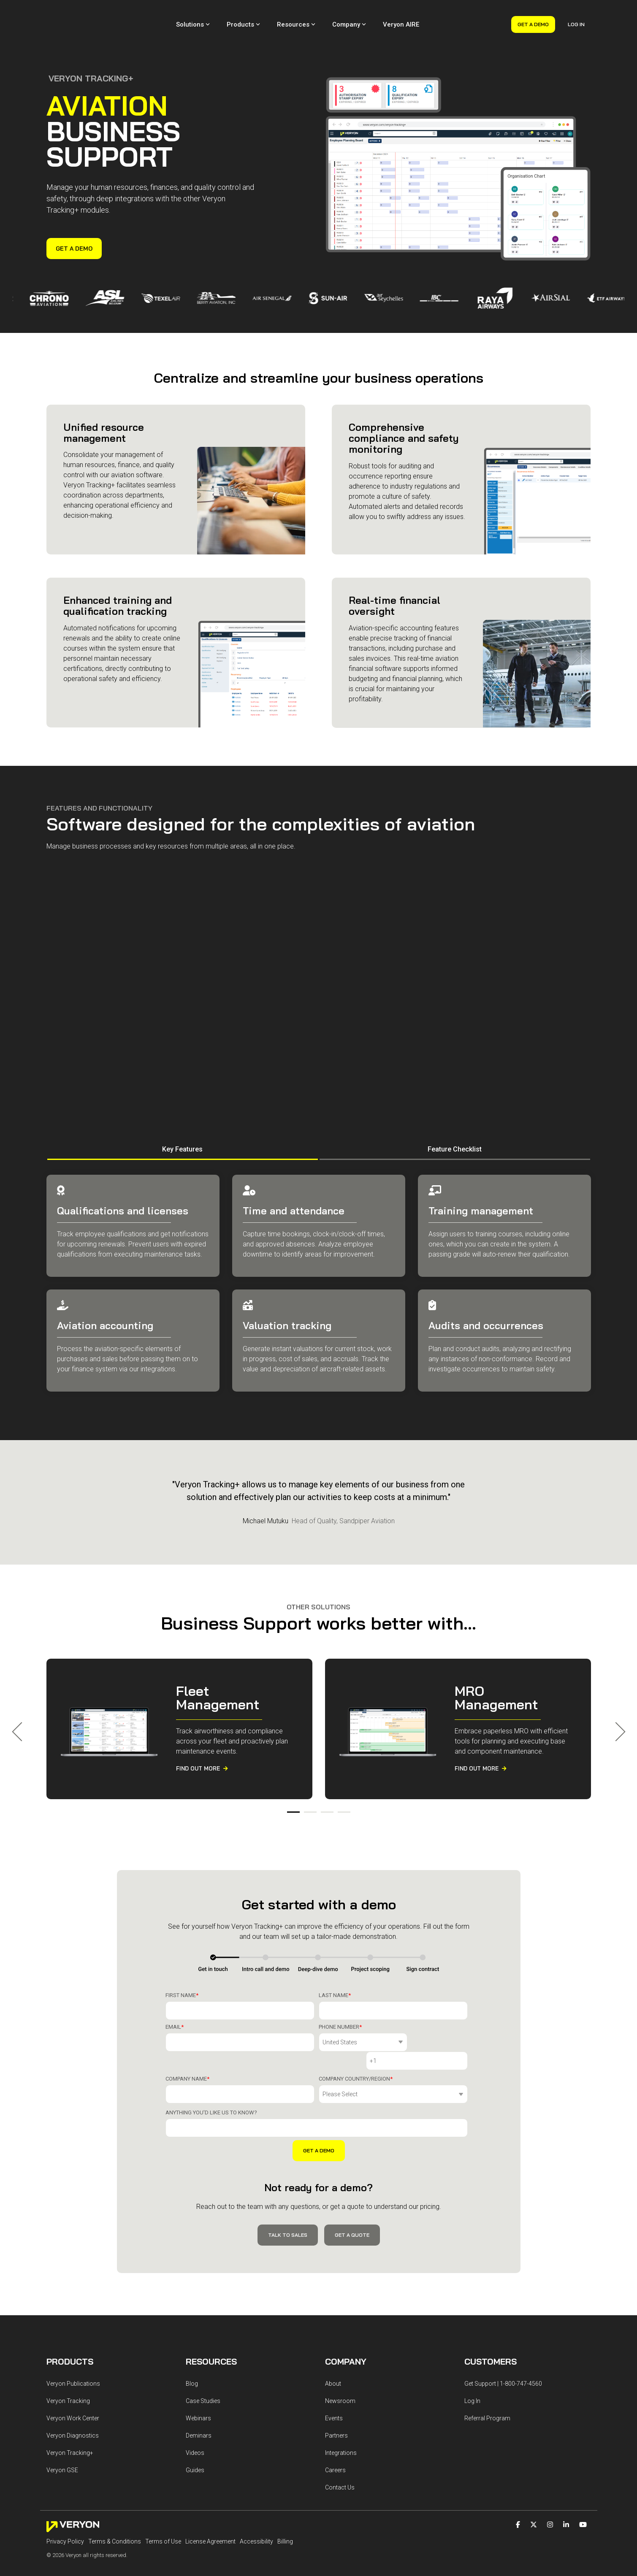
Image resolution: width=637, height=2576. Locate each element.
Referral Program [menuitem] (487, 2378)
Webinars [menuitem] (198, 2378)
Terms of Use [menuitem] (163, 2501)
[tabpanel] (179, 1710)
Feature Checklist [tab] (455, 1130)
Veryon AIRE (401, 15)
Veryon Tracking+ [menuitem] (69, 2413)
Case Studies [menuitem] (203, 2361)
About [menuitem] (333, 2344)
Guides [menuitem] (195, 2430)
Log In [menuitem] (472, 2361)
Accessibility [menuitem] (256, 2501)
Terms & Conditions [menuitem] (114, 2501)
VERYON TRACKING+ (91, 59)
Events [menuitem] (334, 2378)
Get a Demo (533, 14)
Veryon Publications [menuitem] (73, 2344)
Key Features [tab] (182, 1130)
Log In (576, 14)
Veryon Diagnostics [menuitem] (72, 2395)
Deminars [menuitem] (198, 2395)
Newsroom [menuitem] (340, 2361)
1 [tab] (291, 1796)
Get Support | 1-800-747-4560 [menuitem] (503, 2344)
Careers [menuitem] (335, 2430)
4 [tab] (342, 1796)
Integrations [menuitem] (341, 2413)
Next (615, 1712)
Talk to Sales (287, 2195)
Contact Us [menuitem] (340, 2447)
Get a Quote (352, 2195)
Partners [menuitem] (336, 2395)
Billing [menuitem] (285, 2501)
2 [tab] (308, 1796)
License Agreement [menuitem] (210, 2501)
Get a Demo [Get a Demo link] (74, 229)
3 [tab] (325, 1796)
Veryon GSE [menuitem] (62, 2430)
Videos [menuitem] (195, 2413)
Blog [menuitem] (192, 2344)
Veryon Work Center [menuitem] (72, 2378)
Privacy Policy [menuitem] (65, 2501)
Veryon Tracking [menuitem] (68, 2361)
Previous (21, 1712)
